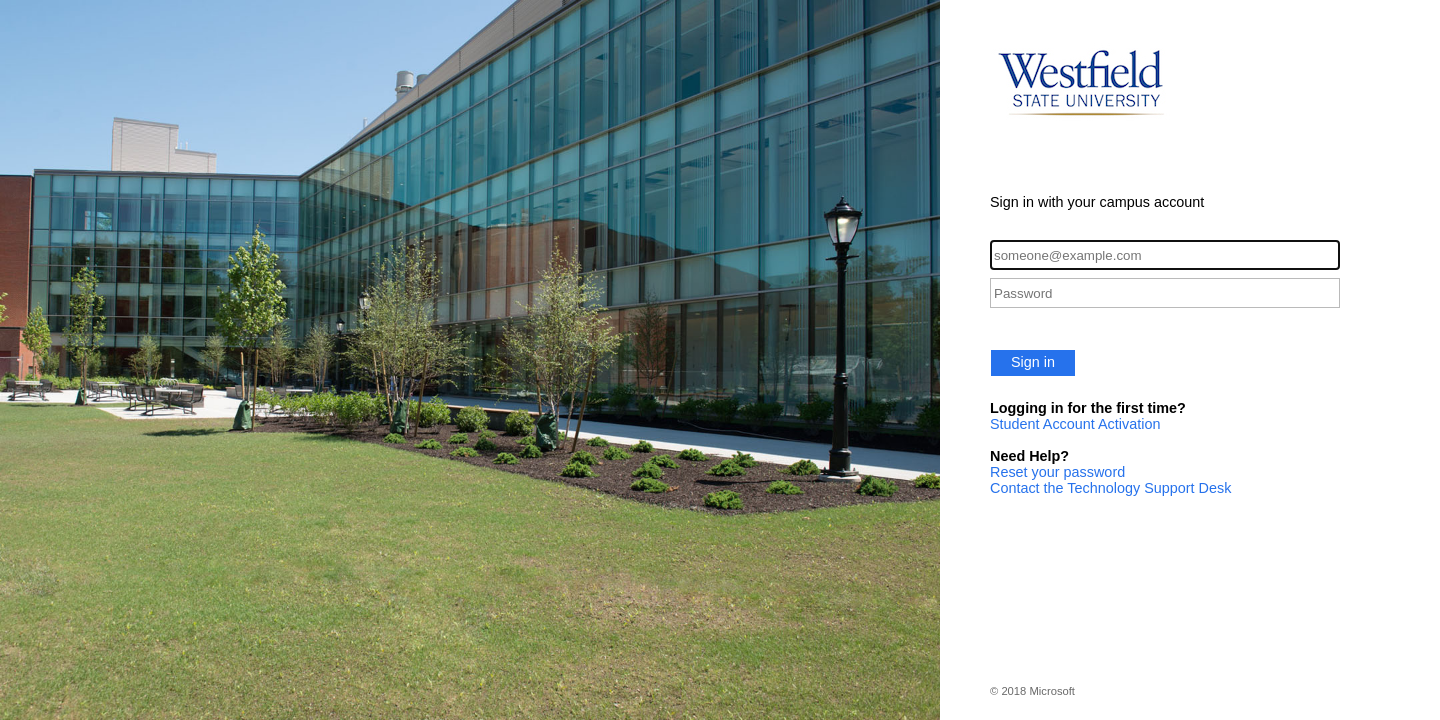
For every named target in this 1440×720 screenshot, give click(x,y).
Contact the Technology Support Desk (1110, 488)
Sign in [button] (1033, 362)
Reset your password (1057, 472)
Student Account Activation (1075, 424)
